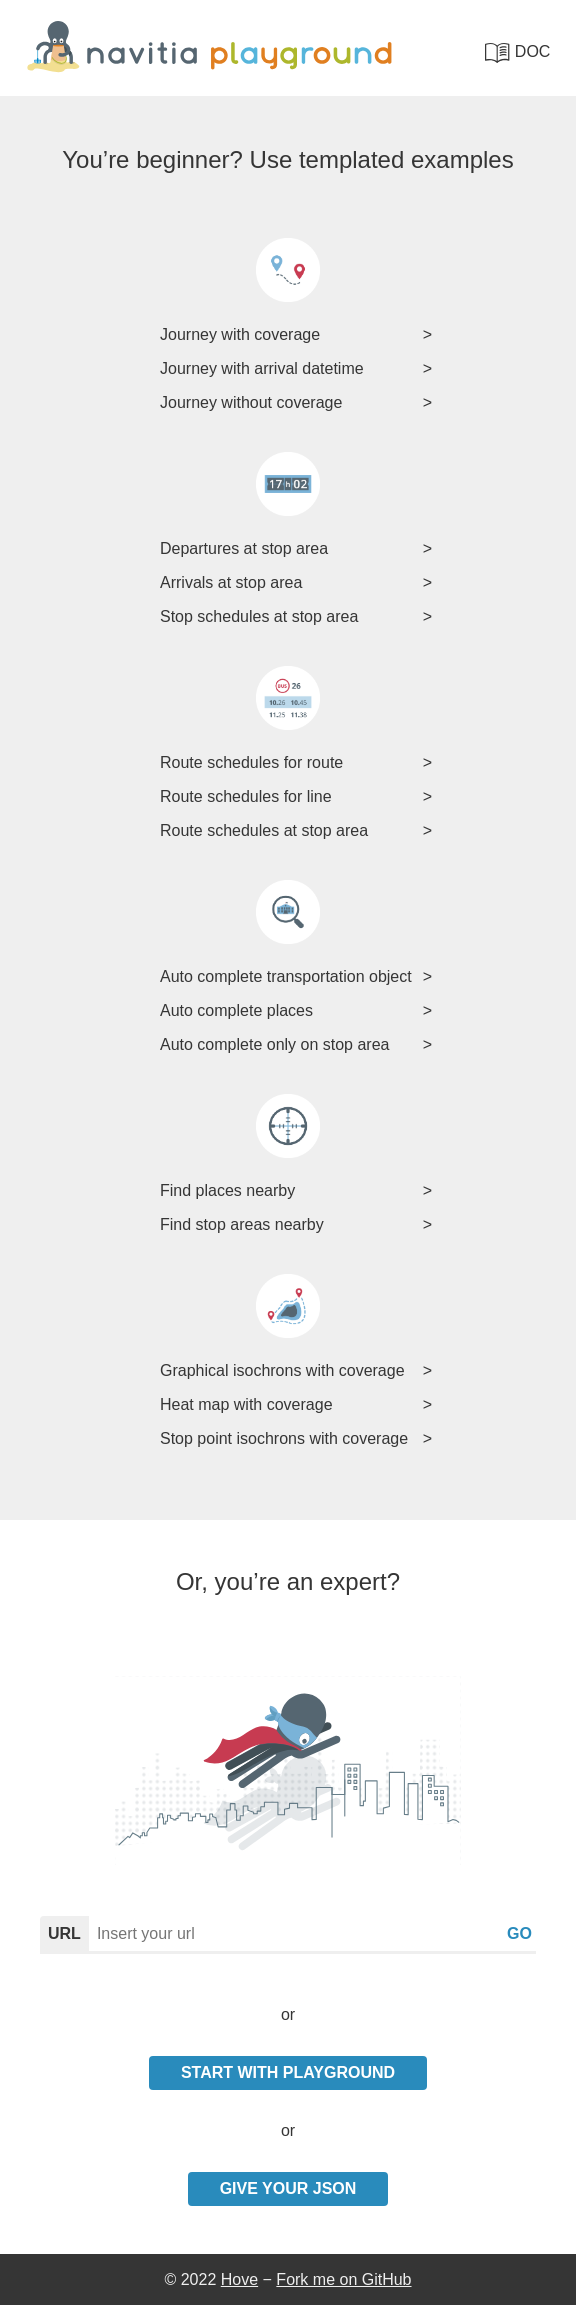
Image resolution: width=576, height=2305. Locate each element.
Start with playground (288, 2072)
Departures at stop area (244, 548)
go (519, 1933)
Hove (239, 2279)
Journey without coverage (251, 402)
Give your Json (288, 2188)
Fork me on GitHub (343, 2279)
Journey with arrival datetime (262, 368)
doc (517, 52)
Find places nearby (227, 1190)
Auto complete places (236, 1010)
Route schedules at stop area (264, 830)
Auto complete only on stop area (274, 1044)
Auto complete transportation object (286, 976)
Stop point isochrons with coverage (284, 1438)
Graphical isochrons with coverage (282, 1370)
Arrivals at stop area (231, 582)
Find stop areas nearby (242, 1224)
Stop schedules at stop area (259, 616)
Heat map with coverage (246, 1404)
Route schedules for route (251, 762)
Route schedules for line (246, 796)
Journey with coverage (240, 334)
